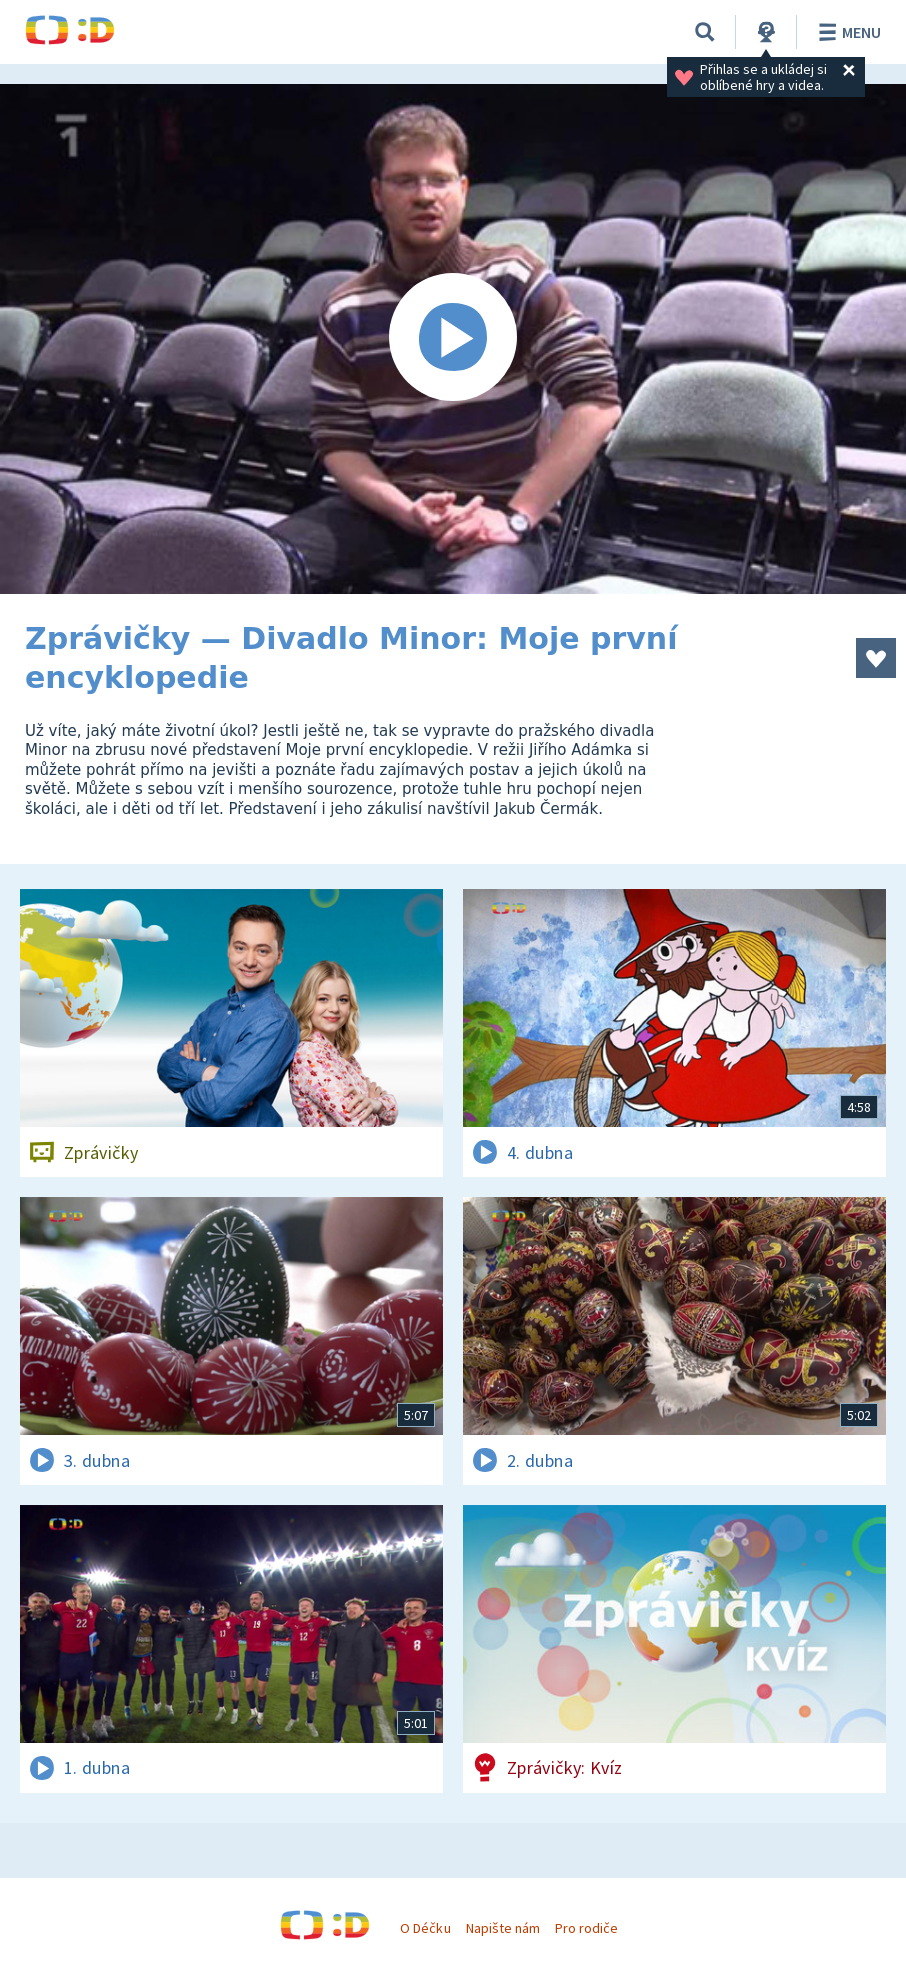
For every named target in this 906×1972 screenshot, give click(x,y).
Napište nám (503, 1928)
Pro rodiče (586, 1928)
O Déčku (425, 1928)
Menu (846, 32)
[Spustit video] (453, 339)
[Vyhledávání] (705, 32)
